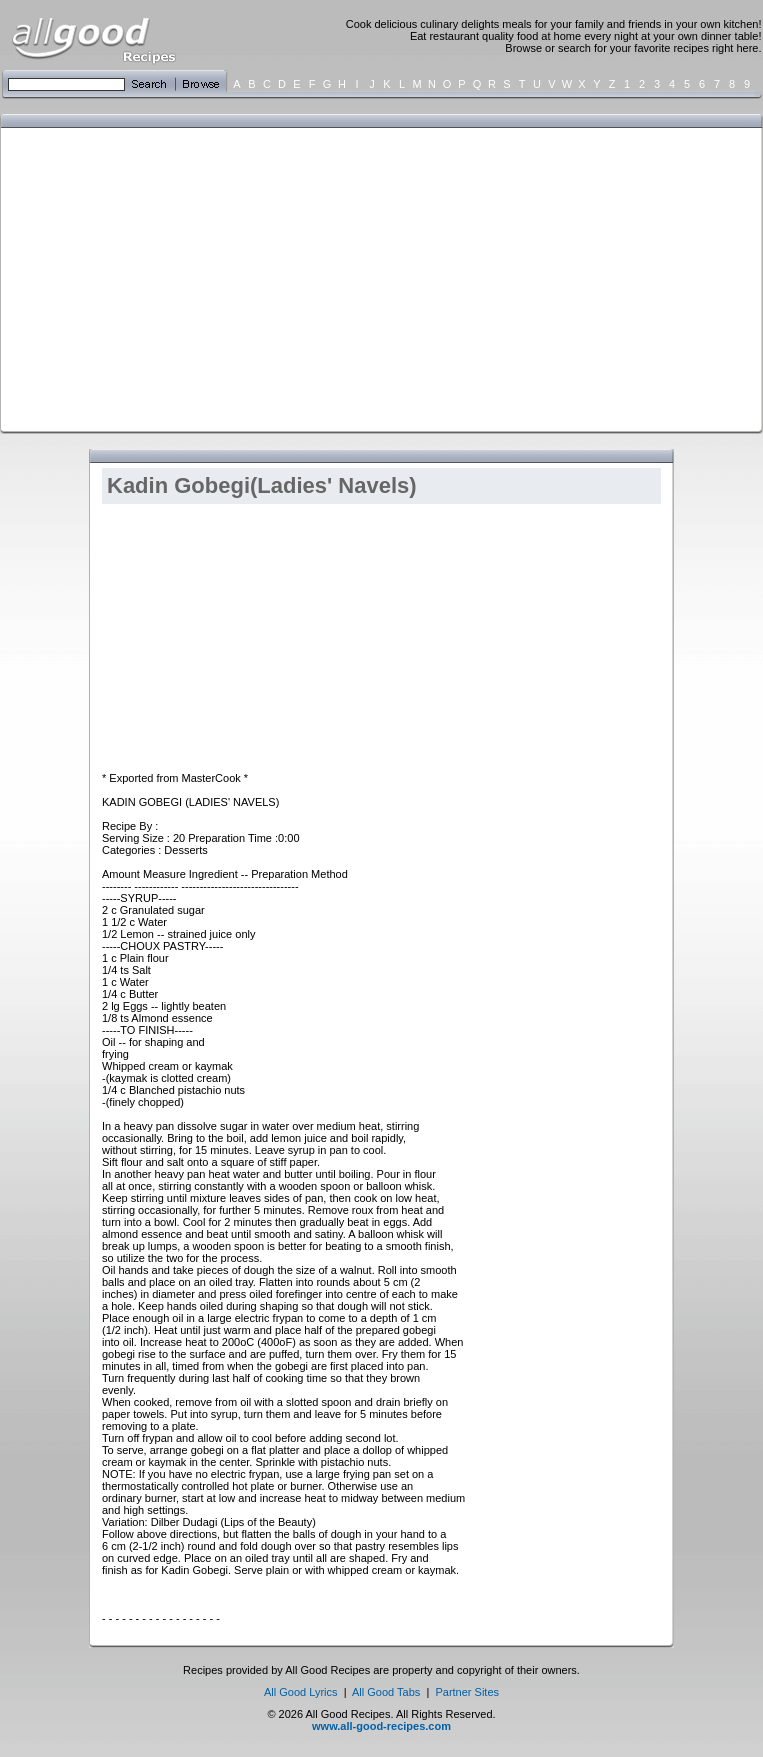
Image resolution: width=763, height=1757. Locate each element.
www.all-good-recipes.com (381, 1726)
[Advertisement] (275, 278)
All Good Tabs (386, 1692)
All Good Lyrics (301, 1692)
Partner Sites (467, 1692)
